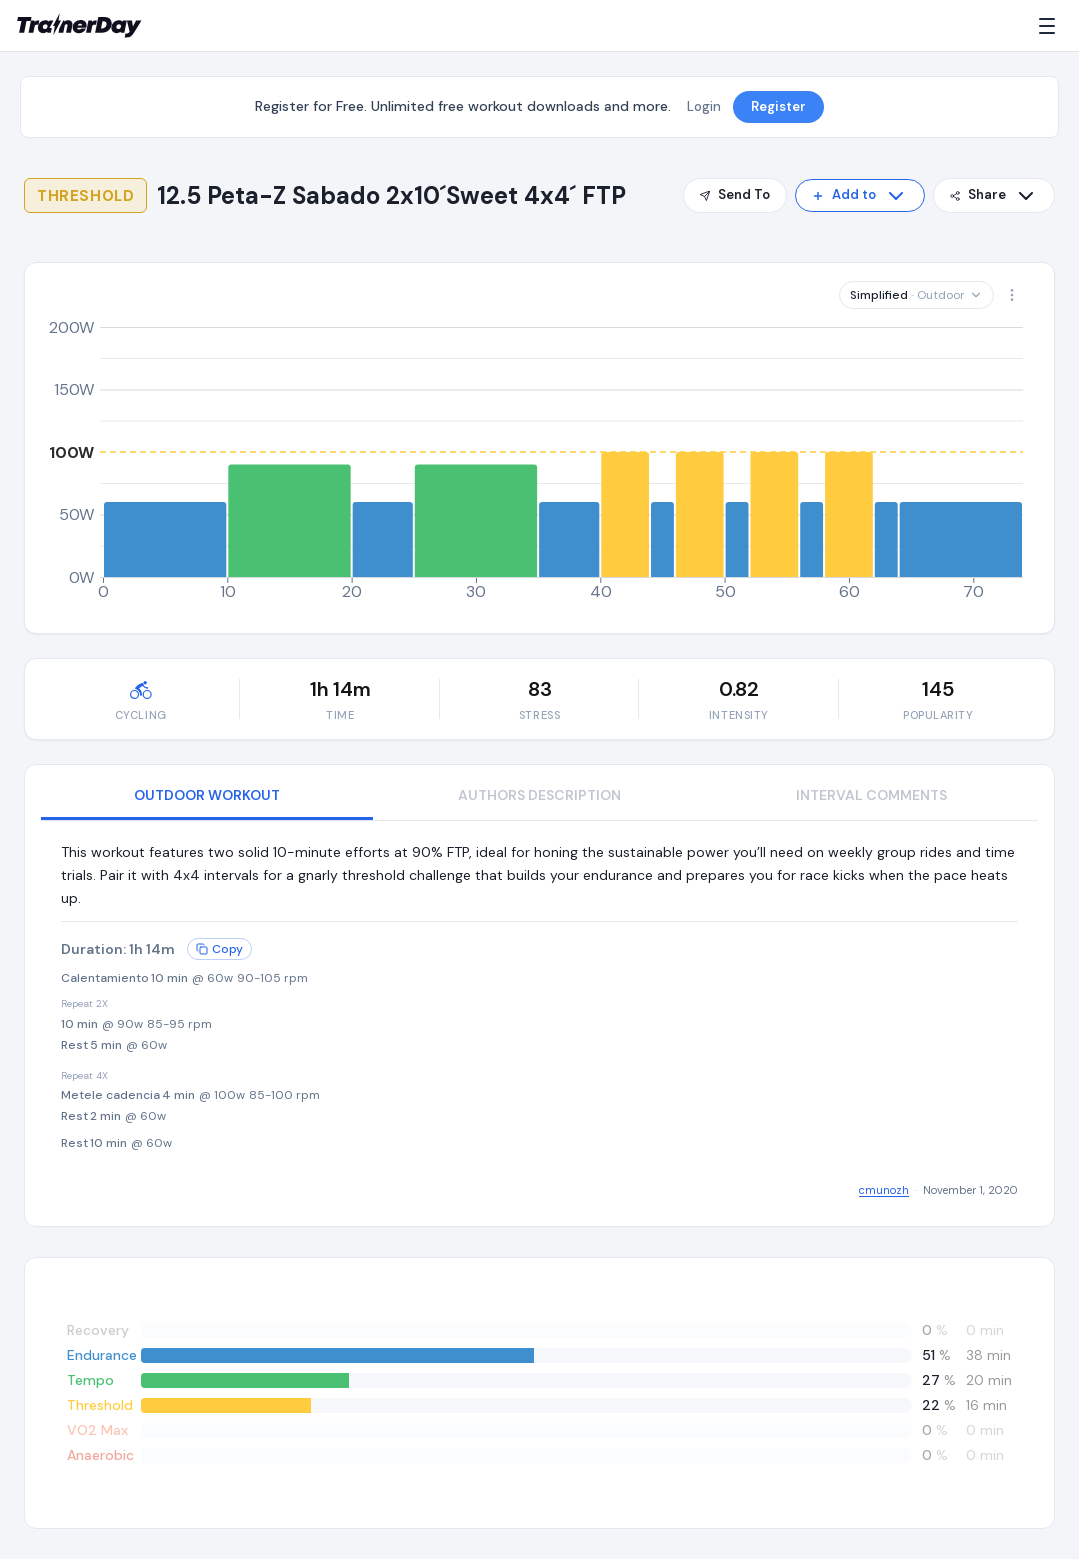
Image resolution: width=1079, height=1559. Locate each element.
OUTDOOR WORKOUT (207, 795)
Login (704, 106)
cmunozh (884, 1190)
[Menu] (1051, 26)
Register (778, 106)
